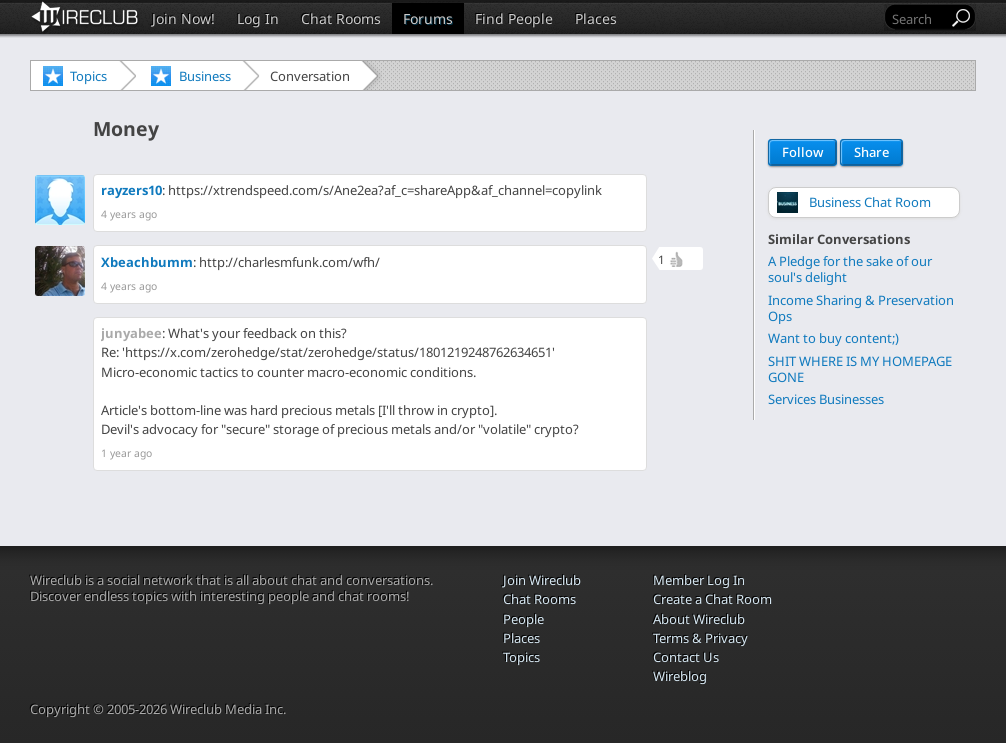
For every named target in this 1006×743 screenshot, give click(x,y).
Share (871, 153)
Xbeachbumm (147, 262)
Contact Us (686, 657)
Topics (88, 76)
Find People (514, 18)
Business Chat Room (870, 202)
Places (596, 18)
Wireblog (680, 676)
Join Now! (183, 18)
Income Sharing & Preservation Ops (861, 307)
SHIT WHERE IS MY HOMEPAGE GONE (860, 368)
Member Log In (699, 580)
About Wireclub (699, 619)
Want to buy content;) (833, 337)
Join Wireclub (542, 580)
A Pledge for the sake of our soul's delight (850, 268)
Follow (802, 153)
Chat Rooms (341, 18)
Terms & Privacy (700, 638)
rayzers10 (131, 190)
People (523, 619)
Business (205, 76)
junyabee (131, 333)
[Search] (918, 18)
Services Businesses (826, 398)
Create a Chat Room (712, 599)
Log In (258, 18)
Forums (428, 18)
